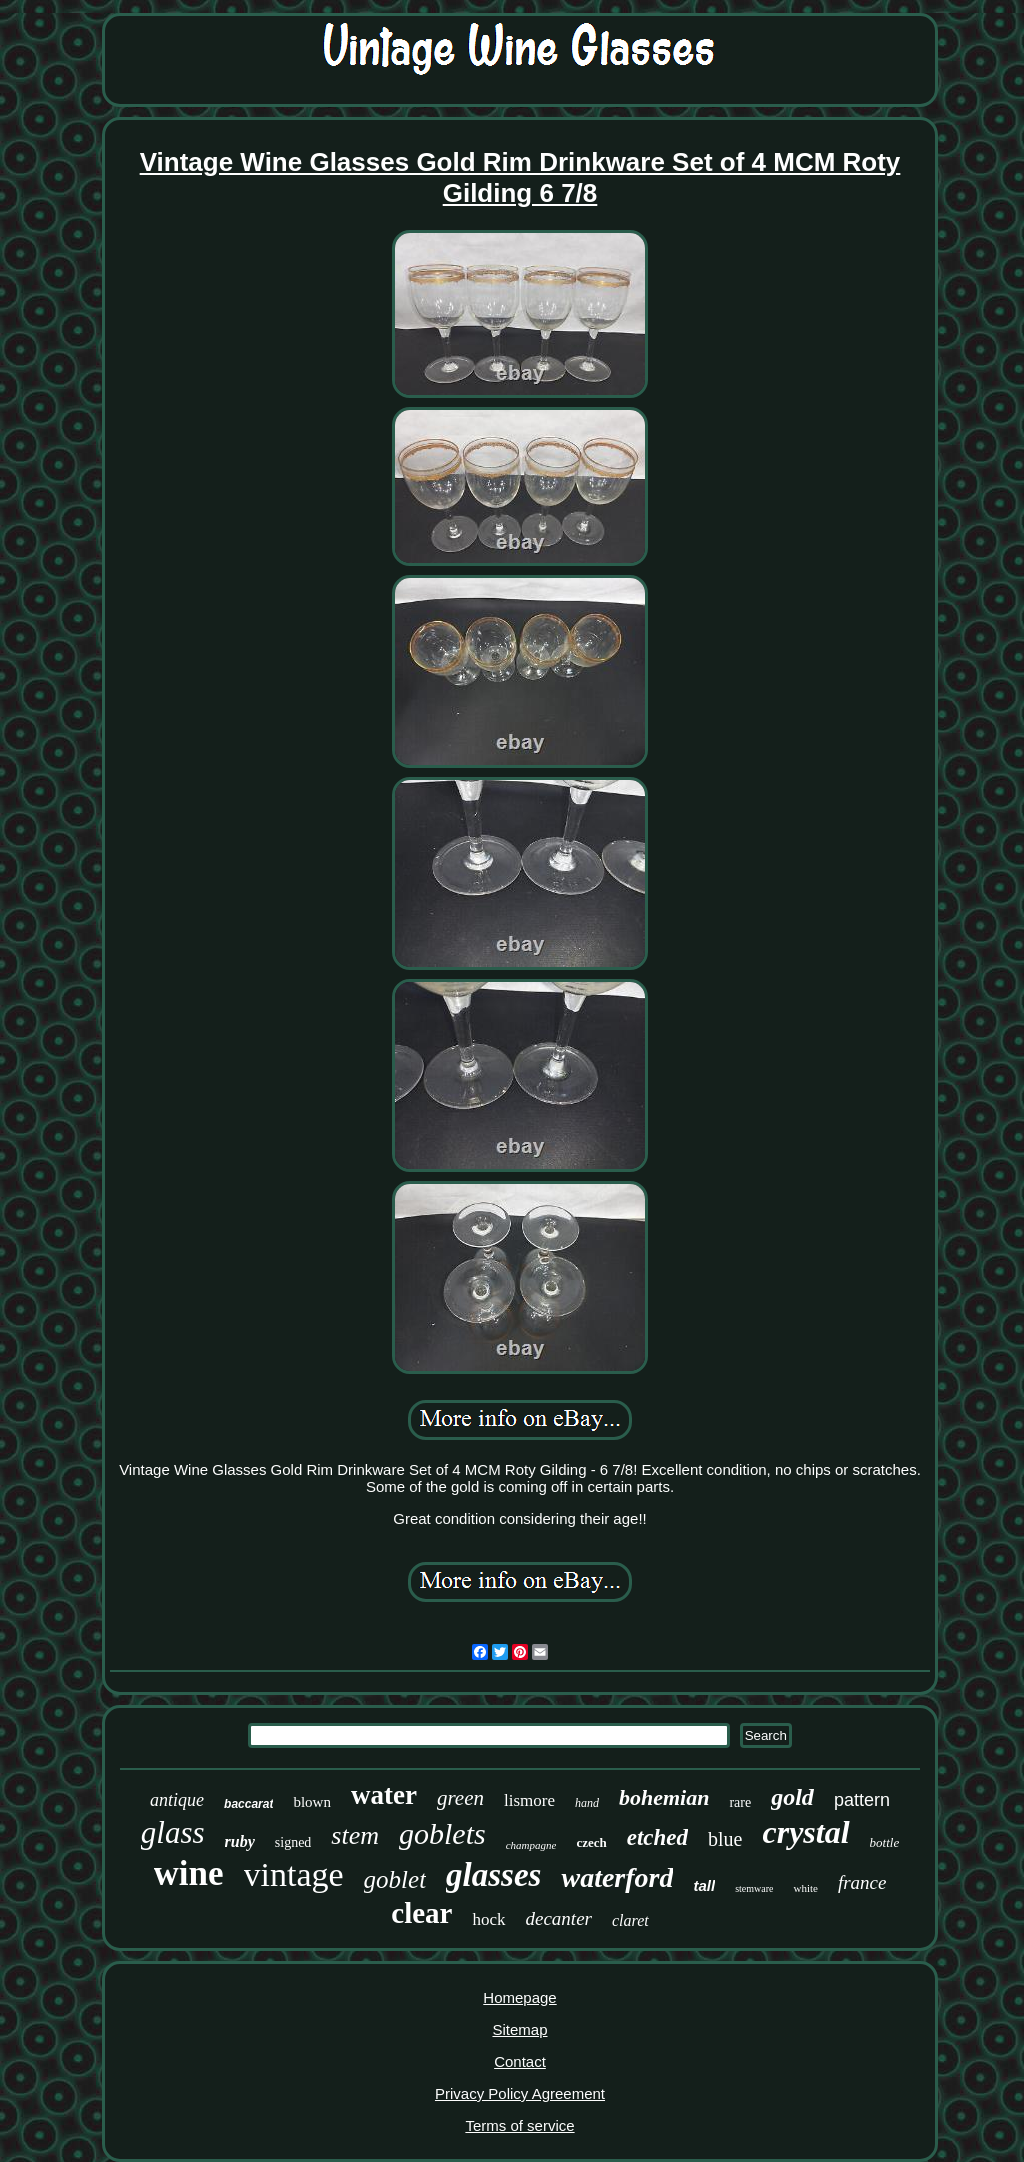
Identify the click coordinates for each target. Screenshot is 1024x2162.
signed (293, 1842)
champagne (531, 1845)
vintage (294, 1874)
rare (740, 1802)
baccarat (248, 1804)
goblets (442, 1833)
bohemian (664, 1797)
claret (630, 1920)
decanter (559, 1918)
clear (421, 1913)
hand (587, 1803)
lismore (529, 1800)
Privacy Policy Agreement (520, 2093)
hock (488, 1919)
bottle (885, 1842)
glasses (493, 1875)
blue (725, 1839)
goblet (395, 1879)
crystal (805, 1832)
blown (312, 1802)
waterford (617, 1877)
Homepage (519, 1997)
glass (173, 1832)
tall (704, 1885)
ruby (240, 1841)
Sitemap (519, 2029)
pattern (862, 1800)
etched (657, 1837)
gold (792, 1797)
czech (591, 1842)
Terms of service (519, 2125)
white (805, 1888)
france (862, 1882)
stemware (754, 1888)
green (460, 1798)
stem (355, 1835)
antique (177, 1800)
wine (189, 1873)
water (384, 1795)
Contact (520, 2061)
